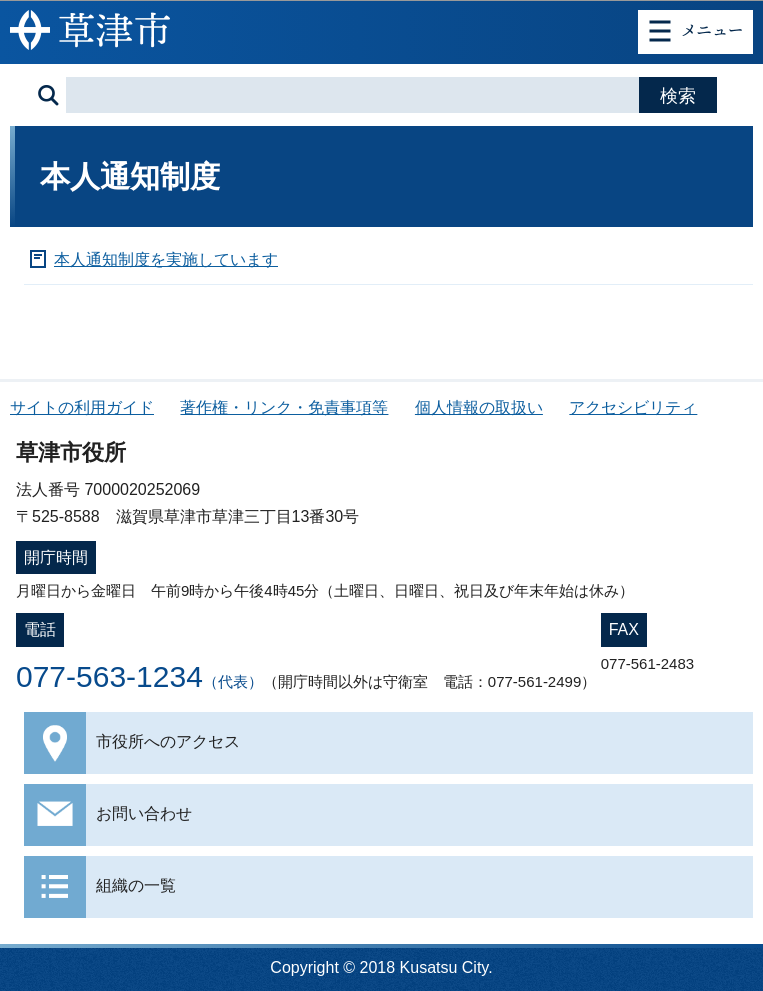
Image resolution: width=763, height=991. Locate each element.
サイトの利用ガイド (82, 407)
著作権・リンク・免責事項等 (284, 407)
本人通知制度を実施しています (166, 259)
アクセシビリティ (633, 407)
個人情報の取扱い (479, 407)
